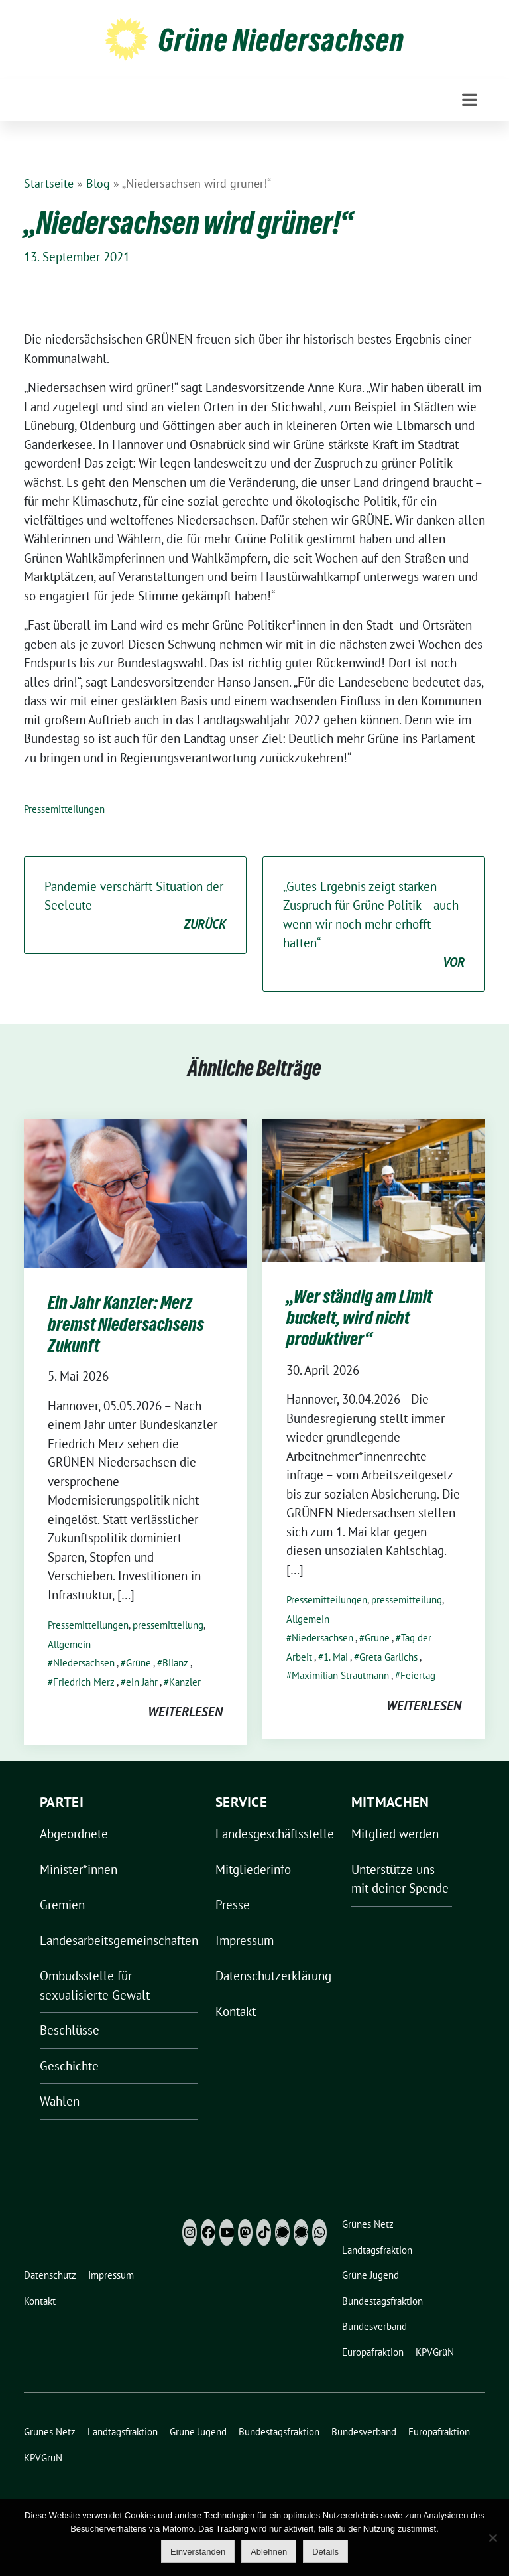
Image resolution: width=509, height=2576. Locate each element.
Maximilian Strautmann (340, 1675)
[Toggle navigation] (469, 99)
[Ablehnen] (492, 2537)
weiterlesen (185, 1712)
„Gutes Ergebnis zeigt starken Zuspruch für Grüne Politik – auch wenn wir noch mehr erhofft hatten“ (374, 925)
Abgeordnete (74, 1834)
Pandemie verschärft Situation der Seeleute (135, 906)
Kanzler (185, 1682)
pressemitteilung (168, 1625)
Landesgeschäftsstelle (274, 1834)
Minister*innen (78, 1869)
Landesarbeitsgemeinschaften (119, 1940)
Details (325, 2552)
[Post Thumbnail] (135, 1192)
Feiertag (417, 1675)
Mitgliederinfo (253, 1869)
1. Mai (335, 1657)
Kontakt (235, 2011)
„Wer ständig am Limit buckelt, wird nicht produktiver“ (359, 1318)
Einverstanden (197, 2552)
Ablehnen (269, 2552)
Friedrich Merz (84, 1682)
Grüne (138, 1663)
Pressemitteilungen (64, 809)
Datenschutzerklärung (273, 1976)
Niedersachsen (84, 1663)
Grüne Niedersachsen (281, 40)
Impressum (244, 1940)
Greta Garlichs (388, 1657)
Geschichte (69, 2066)
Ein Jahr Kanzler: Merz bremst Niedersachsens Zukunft (126, 1324)
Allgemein (69, 1644)
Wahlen (60, 2101)
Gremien (62, 1905)
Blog (98, 183)
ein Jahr (142, 1682)
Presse (232, 1905)
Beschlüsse (69, 2030)
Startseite (49, 183)
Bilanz (175, 1663)
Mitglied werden (395, 1834)
